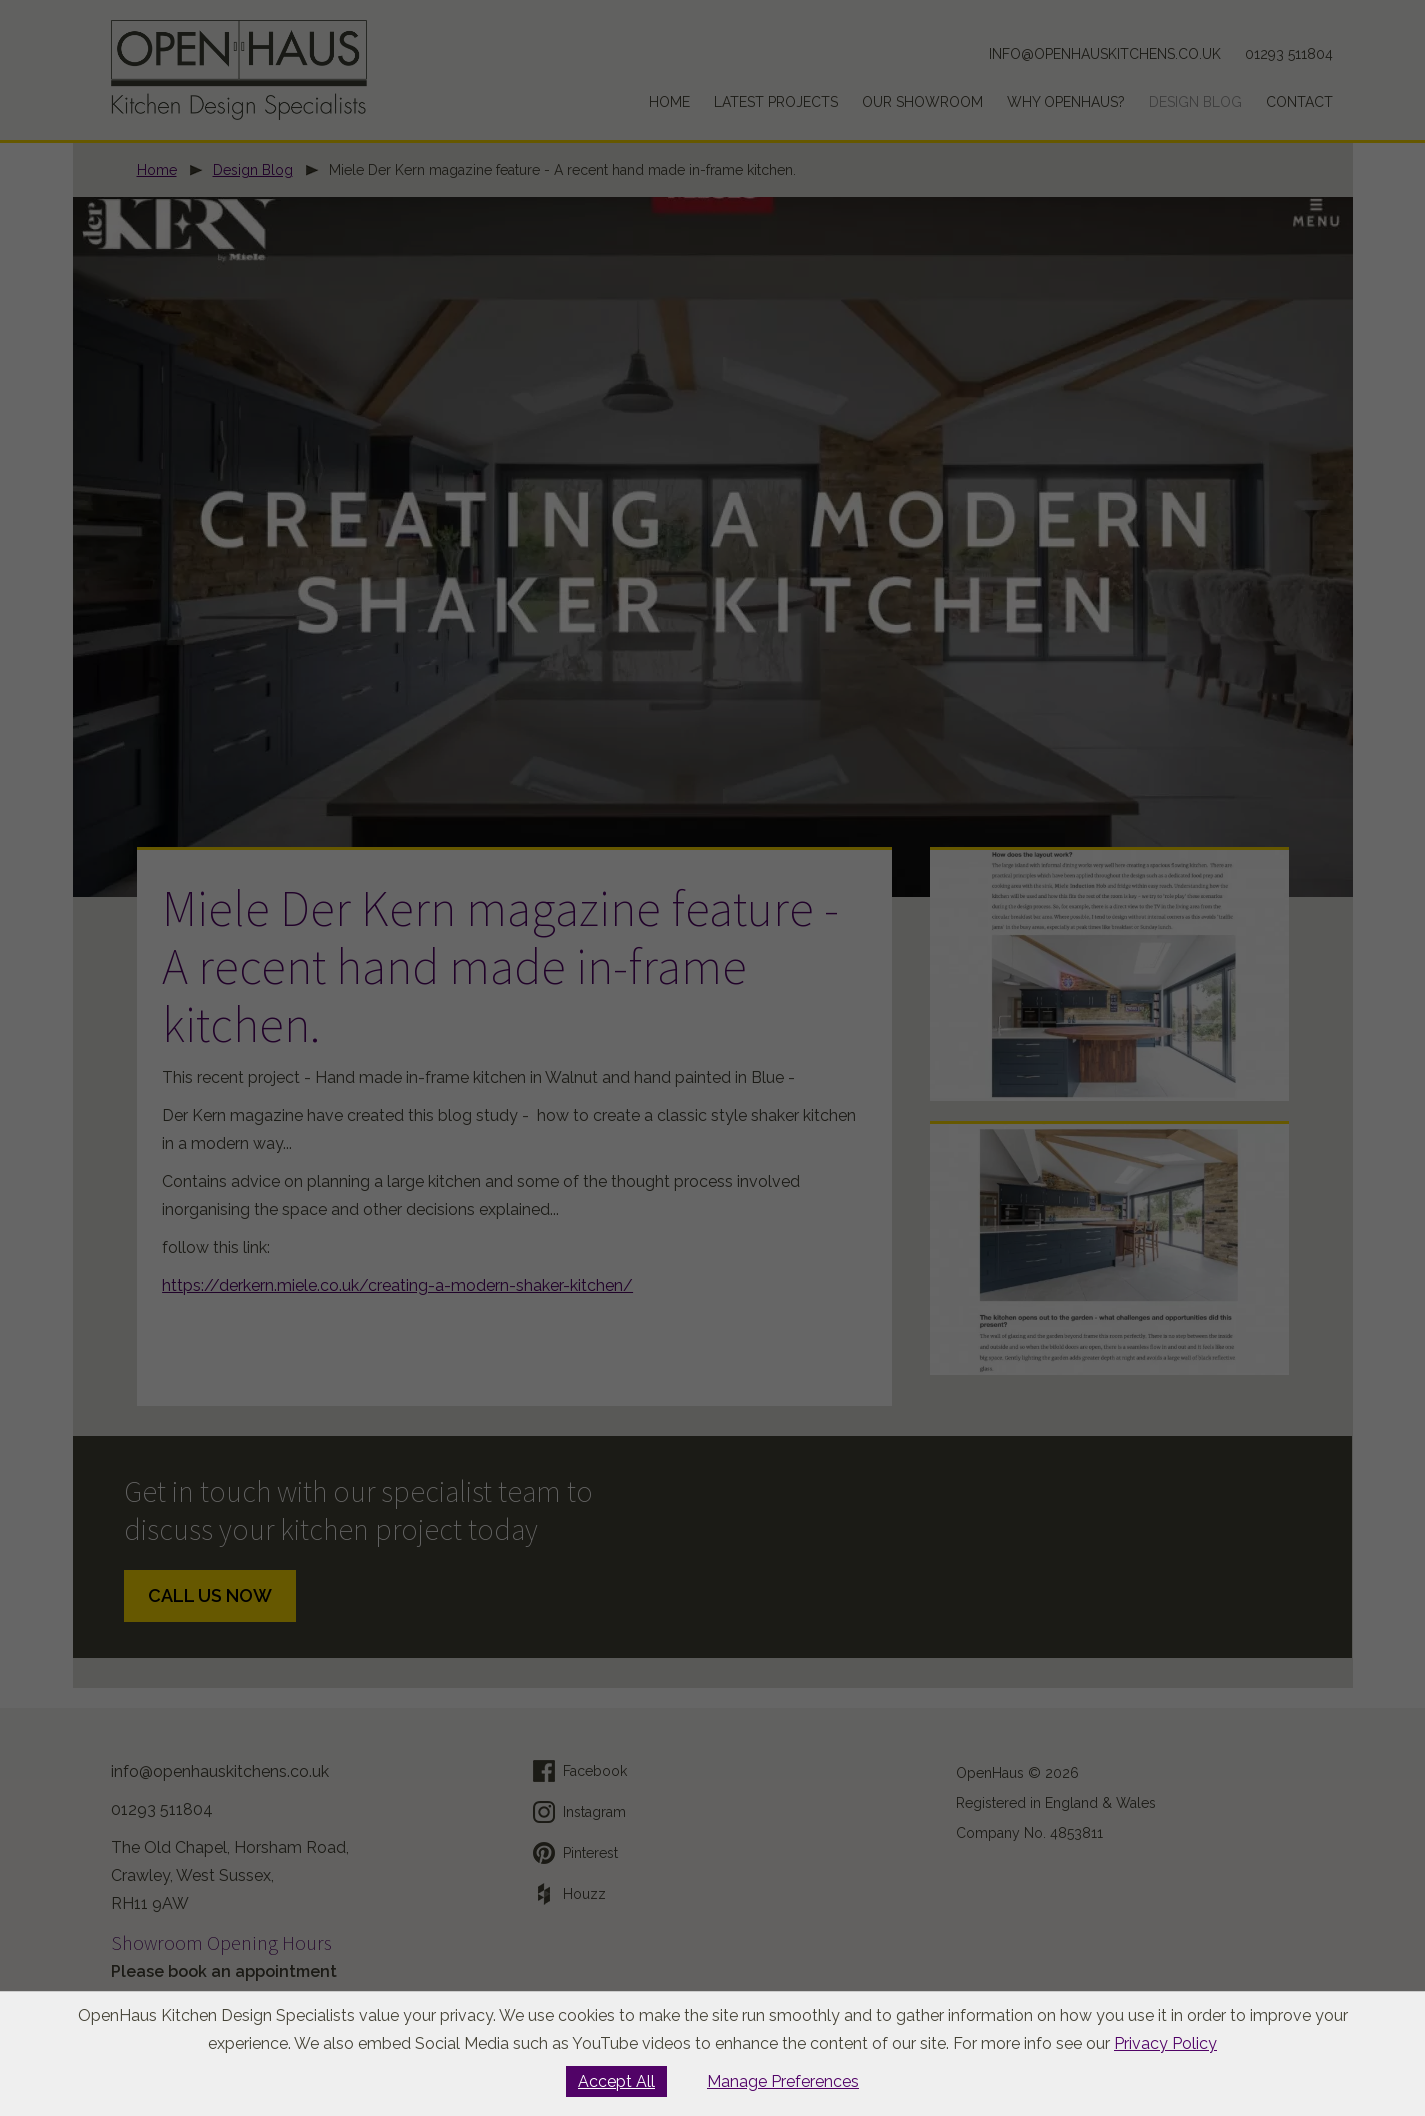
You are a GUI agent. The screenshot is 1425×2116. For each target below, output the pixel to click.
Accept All (616, 2081)
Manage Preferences (783, 2081)
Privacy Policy (1165, 2043)
